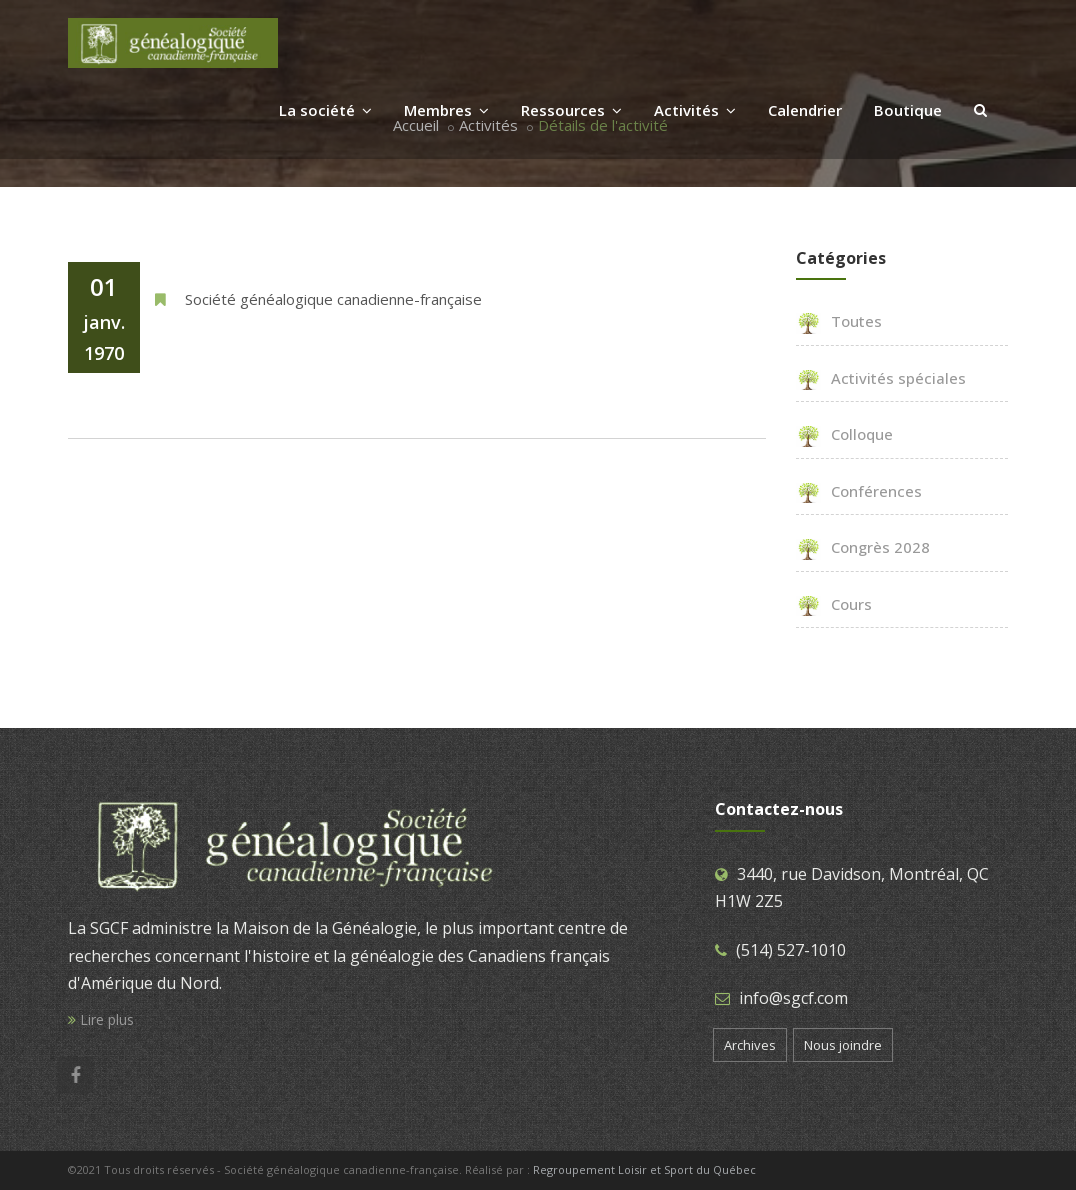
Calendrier (805, 110)
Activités (695, 110)
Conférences (859, 491)
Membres (446, 110)
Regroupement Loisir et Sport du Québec (644, 1169)
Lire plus (101, 1019)
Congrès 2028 (863, 547)
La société (325, 110)
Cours (834, 604)
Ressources (571, 110)
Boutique (908, 110)
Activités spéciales (881, 378)
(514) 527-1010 (791, 950)
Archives (750, 1045)
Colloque (844, 434)
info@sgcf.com (793, 998)
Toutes (839, 321)
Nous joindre (843, 1045)
